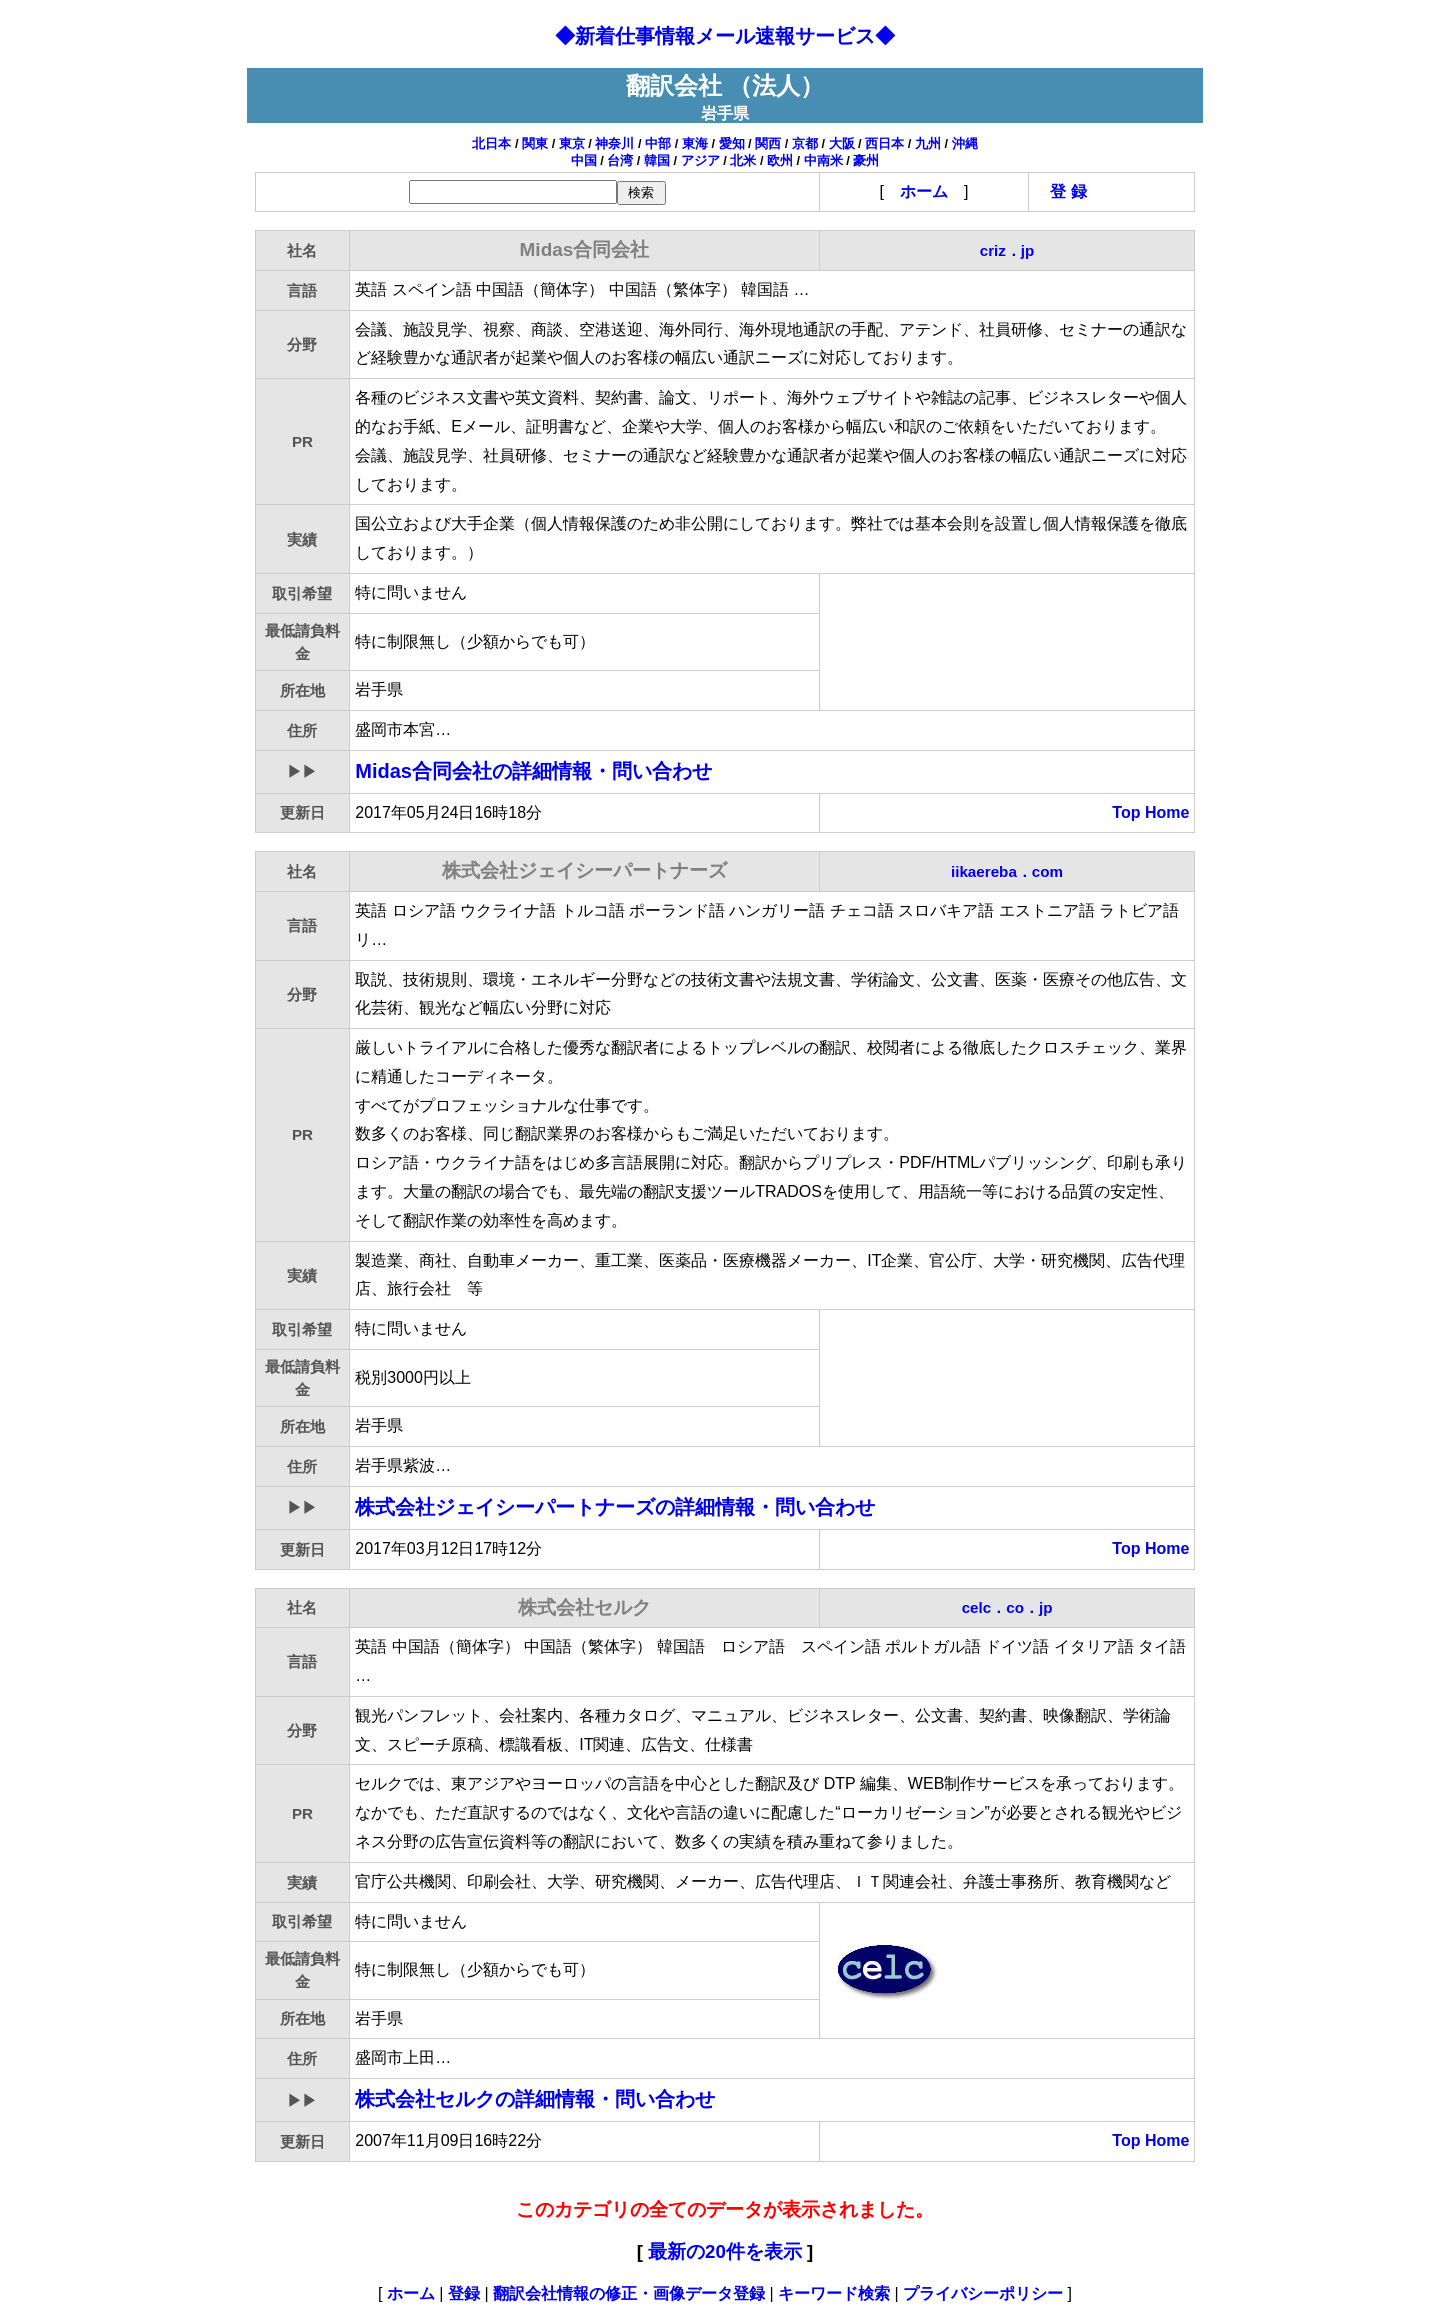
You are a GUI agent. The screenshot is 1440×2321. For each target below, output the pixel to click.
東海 (695, 143)
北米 (743, 160)
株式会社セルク (535, 2099)
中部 (658, 143)
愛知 (732, 143)
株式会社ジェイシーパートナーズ (615, 1507)
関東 (535, 143)
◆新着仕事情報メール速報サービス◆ (725, 36)
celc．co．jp (1007, 1607)
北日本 (491, 143)
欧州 (780, 160)
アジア (700, 160)
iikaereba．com (1007, 871)
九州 (928, 143)
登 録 (1068, 191)
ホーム (924, 191)
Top (1126, 812)
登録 (464, 2293)
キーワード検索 (834, 2293)
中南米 (823, 160)
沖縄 (965, 143)
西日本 (884, 143)
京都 (805, 143)
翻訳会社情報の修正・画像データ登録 (629, 2293)
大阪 (842, 143)
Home (1167, 812)
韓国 (657, 160)
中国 (584, 160)
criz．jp (1007, 250)
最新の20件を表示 (725, 2251)
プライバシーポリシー (983, 2293)
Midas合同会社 (533, 771)
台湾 (620, 160)
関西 (768, 143)
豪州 (866, 160)
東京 (572, 143)
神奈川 (614, 143)
